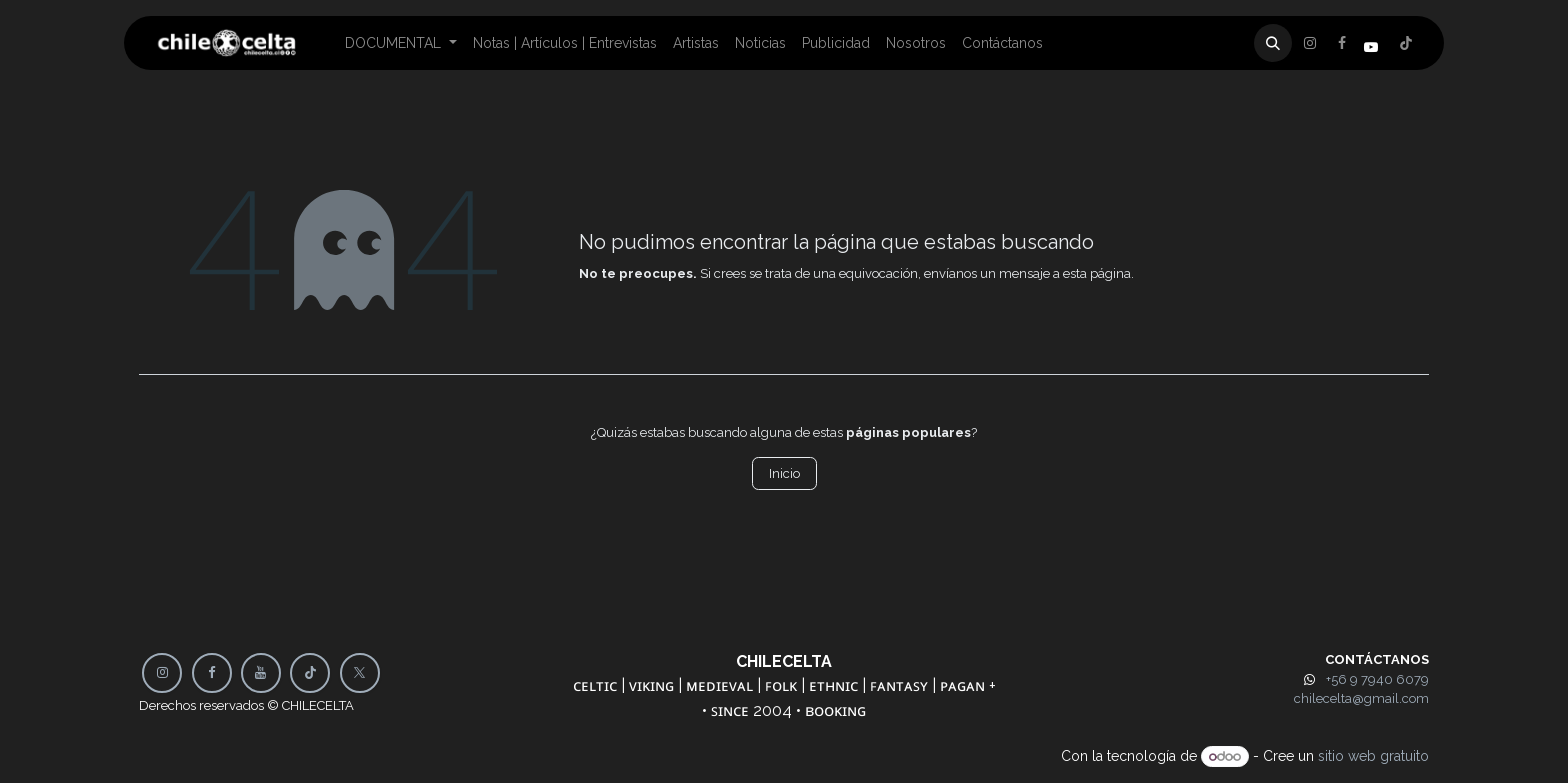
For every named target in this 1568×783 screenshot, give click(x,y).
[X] (1342, 43)
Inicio (784, 473)
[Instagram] (1406, 43)
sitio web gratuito (1373, 756)
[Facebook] (1310, 43)
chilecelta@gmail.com (1361, 698)
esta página (1097, 273)
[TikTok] (310, 673)
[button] (1273, 43)
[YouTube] (261, 673)
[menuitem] (401, 43)
